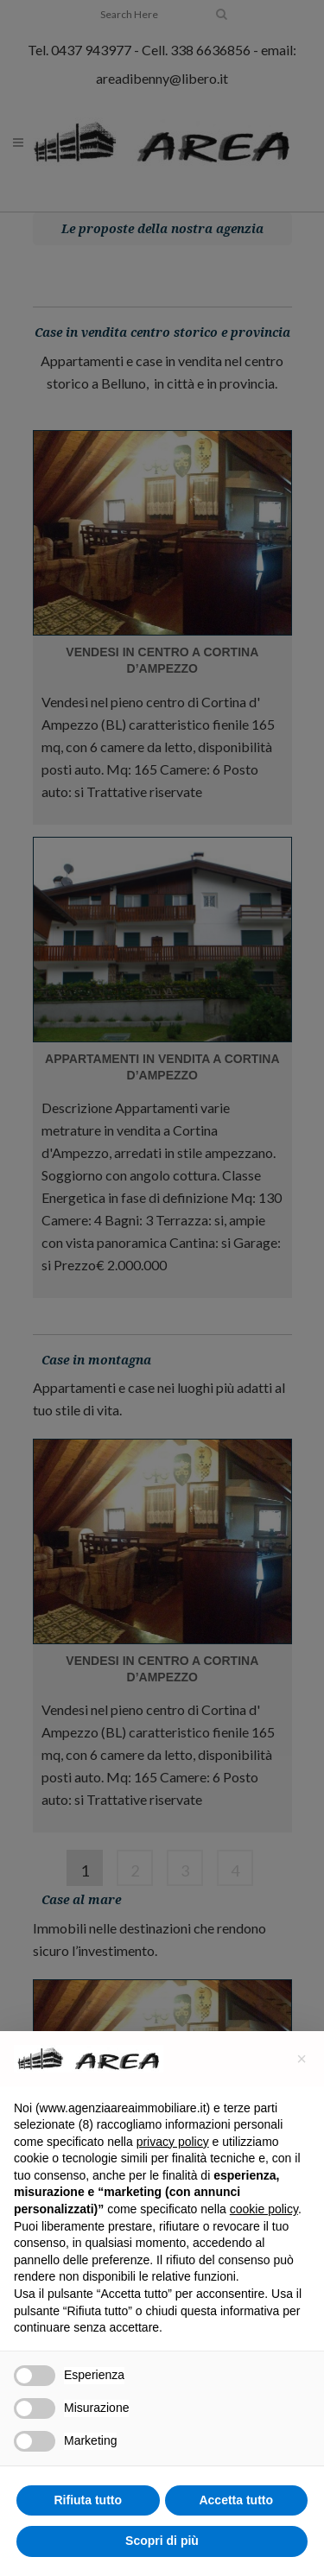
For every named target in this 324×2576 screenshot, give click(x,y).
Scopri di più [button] (162, 2541)
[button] (301, 2059)
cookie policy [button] (264, 2209)
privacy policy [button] (173, 2142)
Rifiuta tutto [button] (88, 2500)
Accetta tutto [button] (236, 2500)
